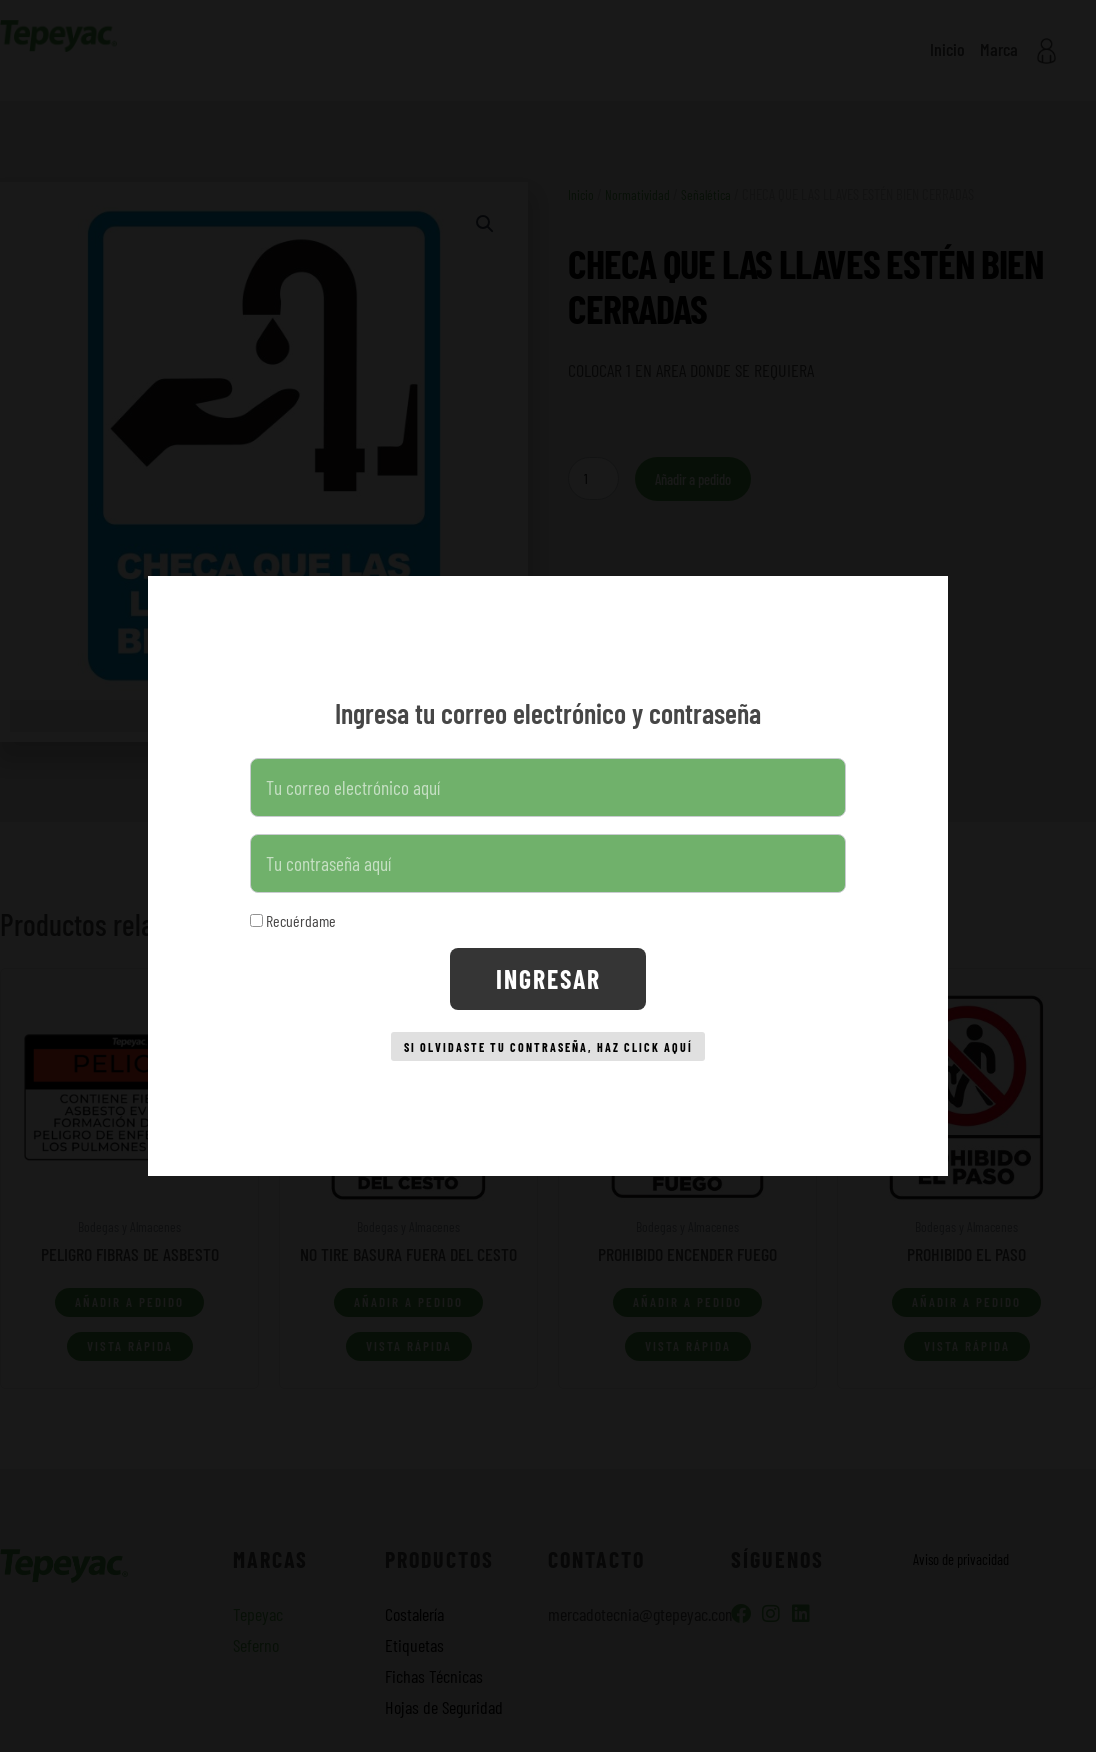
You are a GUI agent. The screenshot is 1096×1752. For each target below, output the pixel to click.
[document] (548, 876)
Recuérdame (293, 913)
